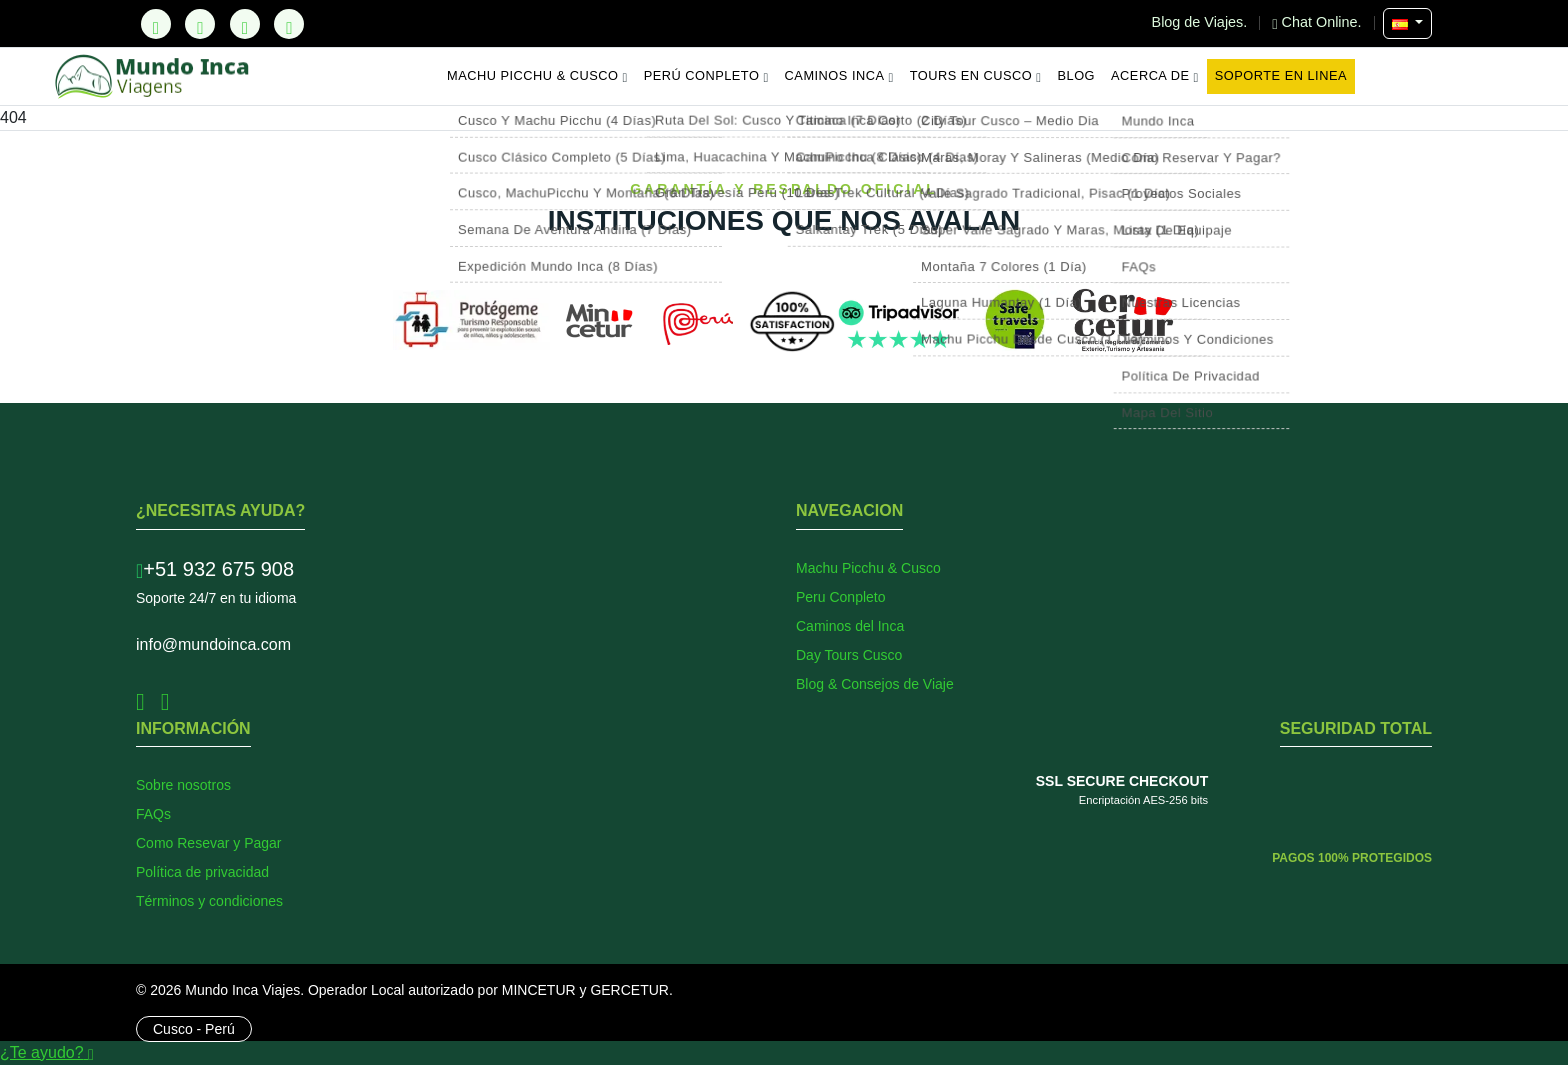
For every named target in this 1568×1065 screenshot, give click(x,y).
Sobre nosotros (183, 785)
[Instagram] (245, 24)
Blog (1077, 75)
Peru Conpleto (841, 597)
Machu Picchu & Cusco (537, 76)
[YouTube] (289, 24)
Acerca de (1155, 76)
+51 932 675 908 (215, 569)
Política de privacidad (202, 872)
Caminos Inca (839, 76)
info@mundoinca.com (213, 644)
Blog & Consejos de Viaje (875, 684)
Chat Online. (1318, 22)
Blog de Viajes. (1202, 22)
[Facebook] (200, 24)
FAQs (153, 814)
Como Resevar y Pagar (209, 843)
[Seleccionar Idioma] (1407, 23)
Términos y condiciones (209, 901)
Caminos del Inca (850, 626)
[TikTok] (156, 24)
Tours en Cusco (976, 76)
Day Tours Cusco (849, 655)
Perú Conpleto (706, 76)
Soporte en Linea (1281, 75)
